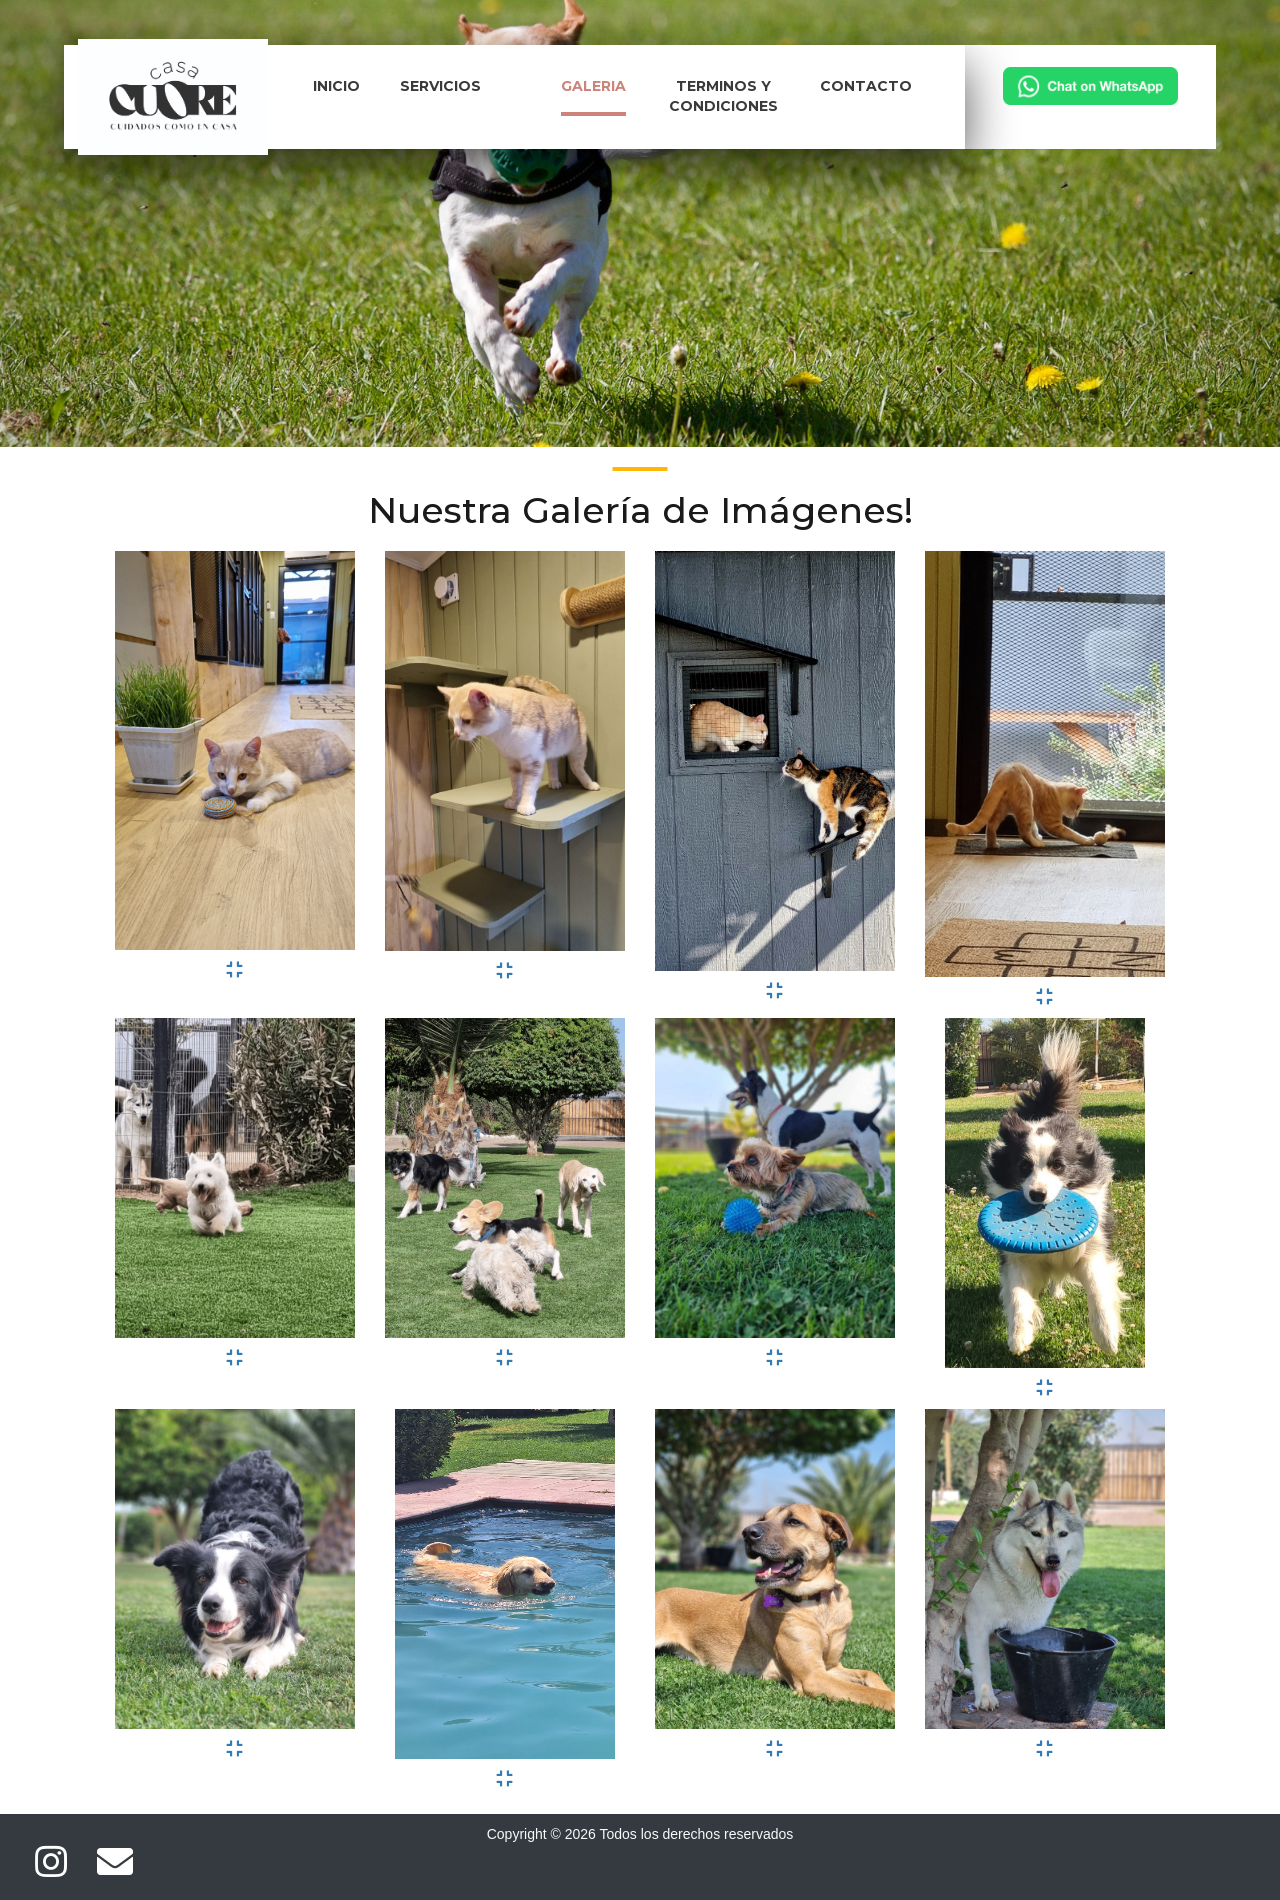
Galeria (593, 86)
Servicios (440, 86)
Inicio (336, 86)
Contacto (866, 86)
